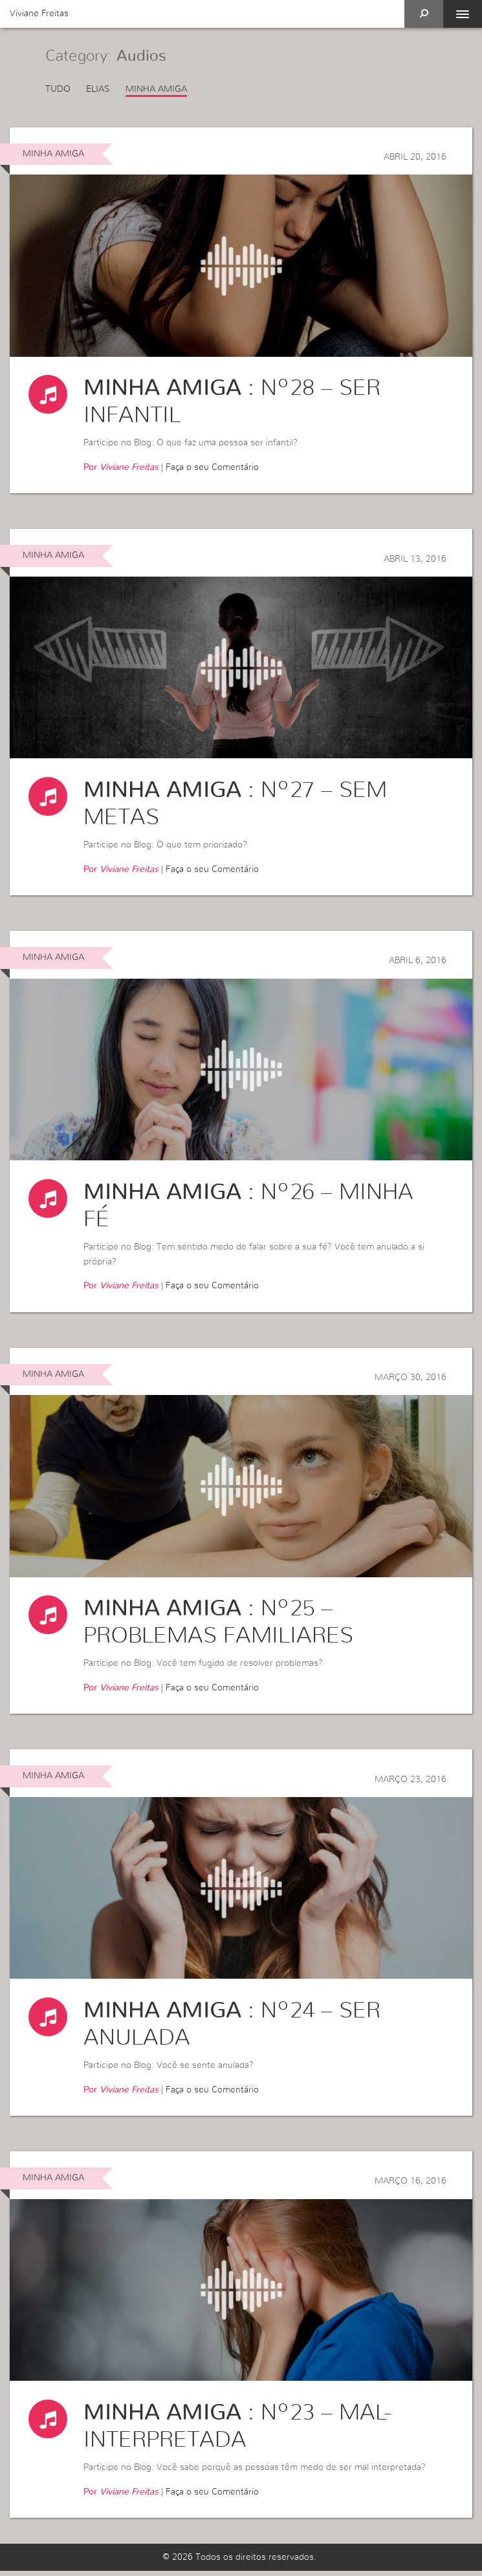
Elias (98, 89)
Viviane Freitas (39, 13)
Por (121, 468)
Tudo (58, 89)
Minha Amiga (156, 89)
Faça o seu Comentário (212, 468)
